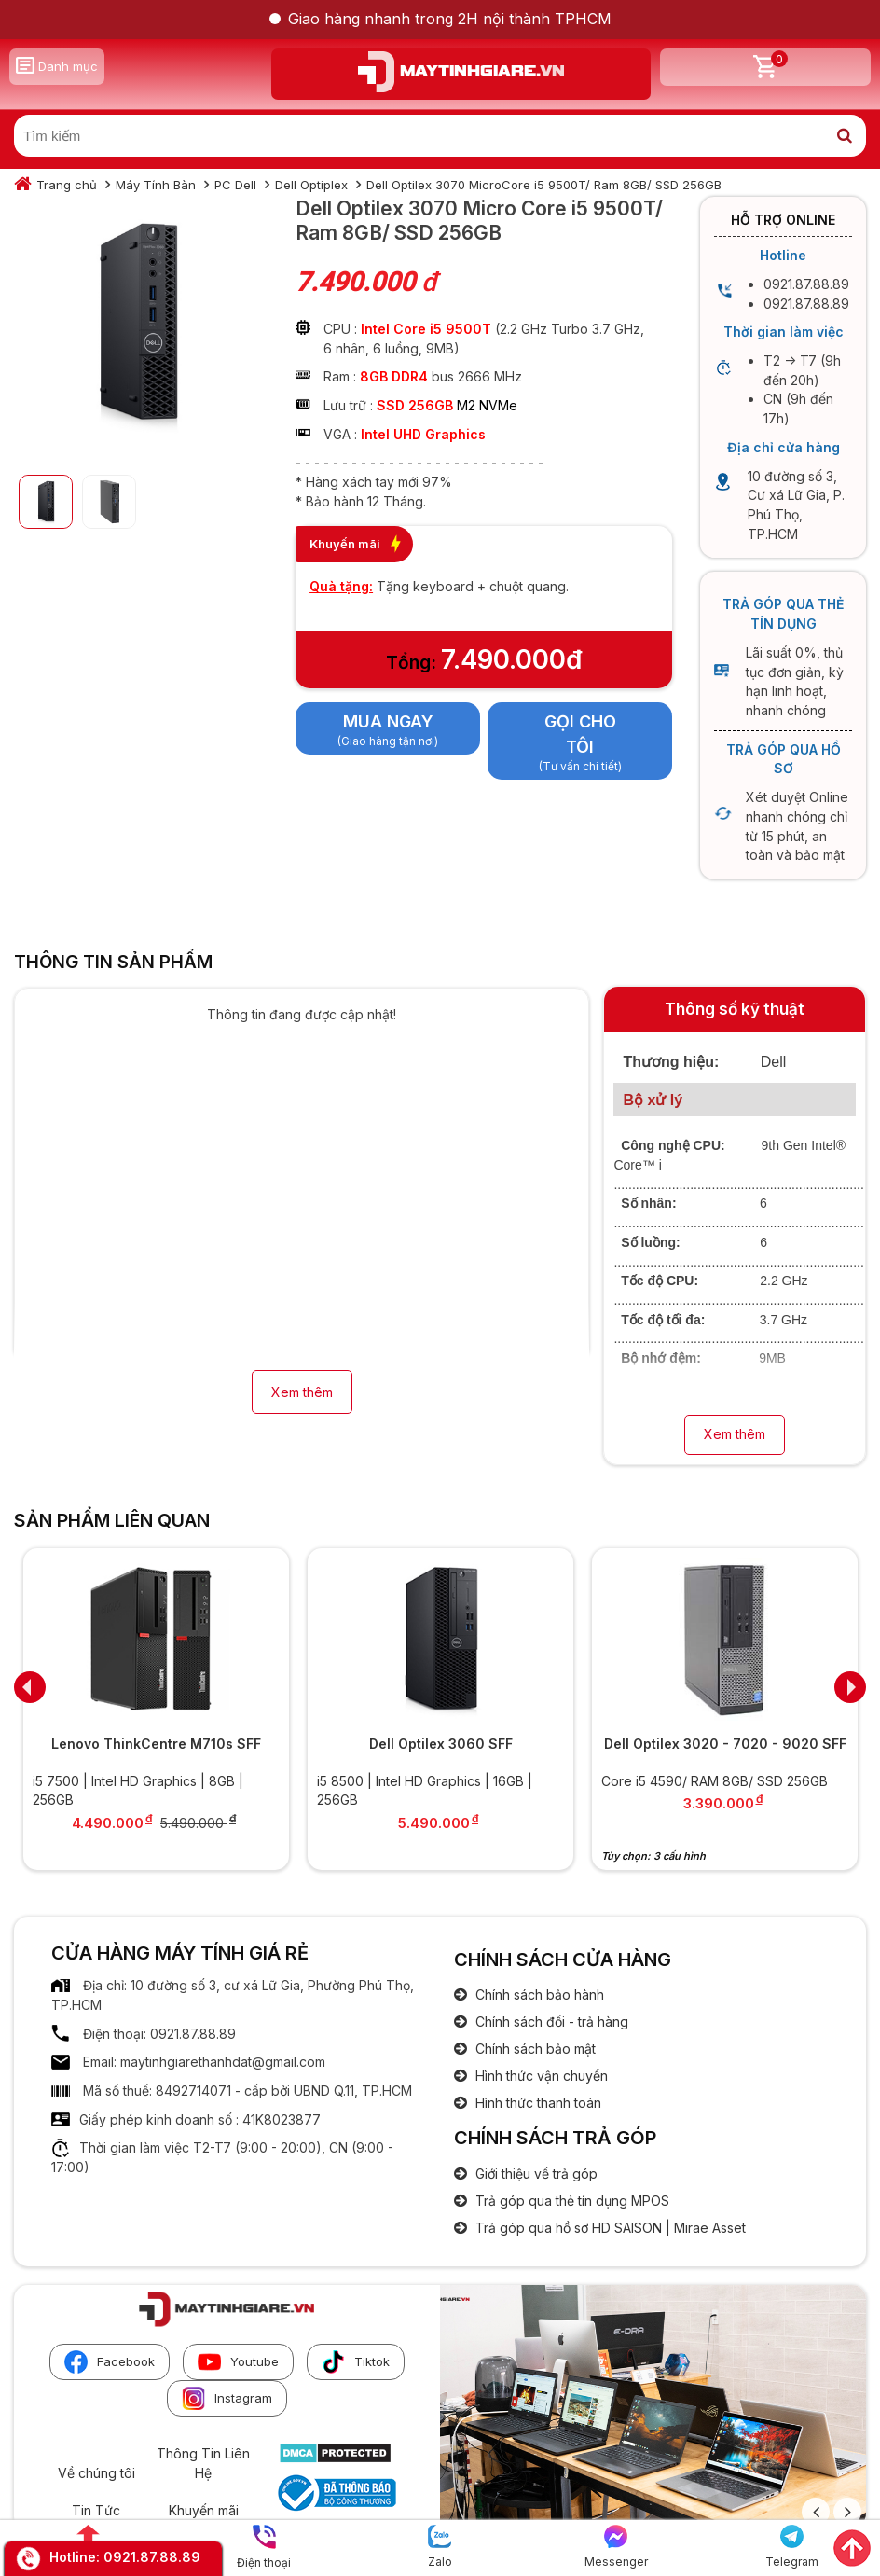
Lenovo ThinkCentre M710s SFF (156, 1744)
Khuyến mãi (204, 2510)
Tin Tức (96, 2510)
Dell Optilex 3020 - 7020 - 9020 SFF (725, 1744)
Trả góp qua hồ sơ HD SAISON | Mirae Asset (609, 2228)
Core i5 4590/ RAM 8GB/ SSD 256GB (714, 1781)
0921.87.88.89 (151, 2557)
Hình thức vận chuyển (540, 2076)
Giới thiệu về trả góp (535, 2173)
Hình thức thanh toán (536, 2103)
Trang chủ (66, 184)
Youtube (238, 2362)
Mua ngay (388, 721)
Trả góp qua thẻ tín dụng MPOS (570, 2201)
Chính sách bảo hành (538, 1994)
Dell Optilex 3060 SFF (441, 1744)
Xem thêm (302, 1392)
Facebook (109, 2362)
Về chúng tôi (96, 2473)
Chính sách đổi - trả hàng (550, 2021)
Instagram (227, 2398)
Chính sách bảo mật (534, 2049)
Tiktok (356, 2362)
